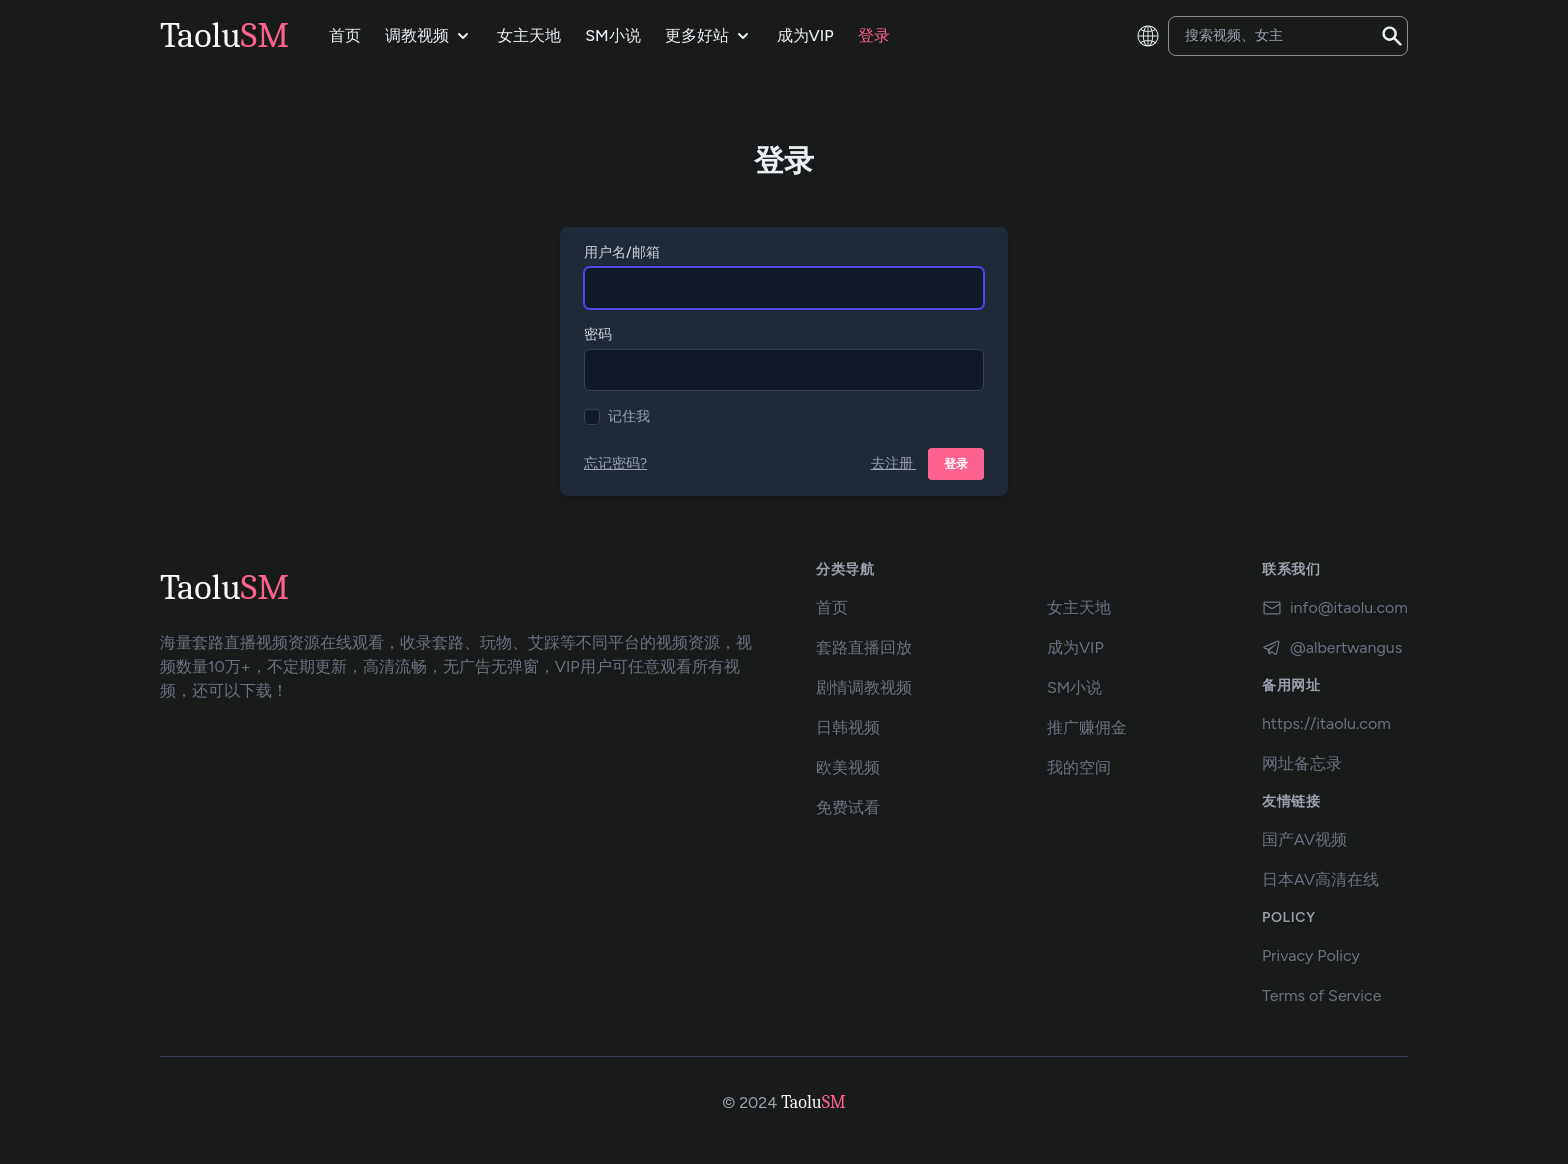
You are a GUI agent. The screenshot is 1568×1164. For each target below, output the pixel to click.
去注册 (893, 463)
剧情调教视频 (864, 687)
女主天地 (1079, 607)
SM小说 (1074, 687)
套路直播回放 (864, 647)
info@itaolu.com (1335, 608)
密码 (598, 334)
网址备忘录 (1302, 763)
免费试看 (848, 807)
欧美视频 (848, 767)
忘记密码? (615, 463)
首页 (832, 607)
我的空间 (1079, 767)
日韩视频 (848, 727)
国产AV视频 (1304, 839)
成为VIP (1075, 647)
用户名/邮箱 (622, 252)
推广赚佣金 (1087, 727)
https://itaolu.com (1326, 723)
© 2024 (749, 1102)
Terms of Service (1322, 995)
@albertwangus (1332, 648)
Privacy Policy (1311, 955)
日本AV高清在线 (1320, 879)
